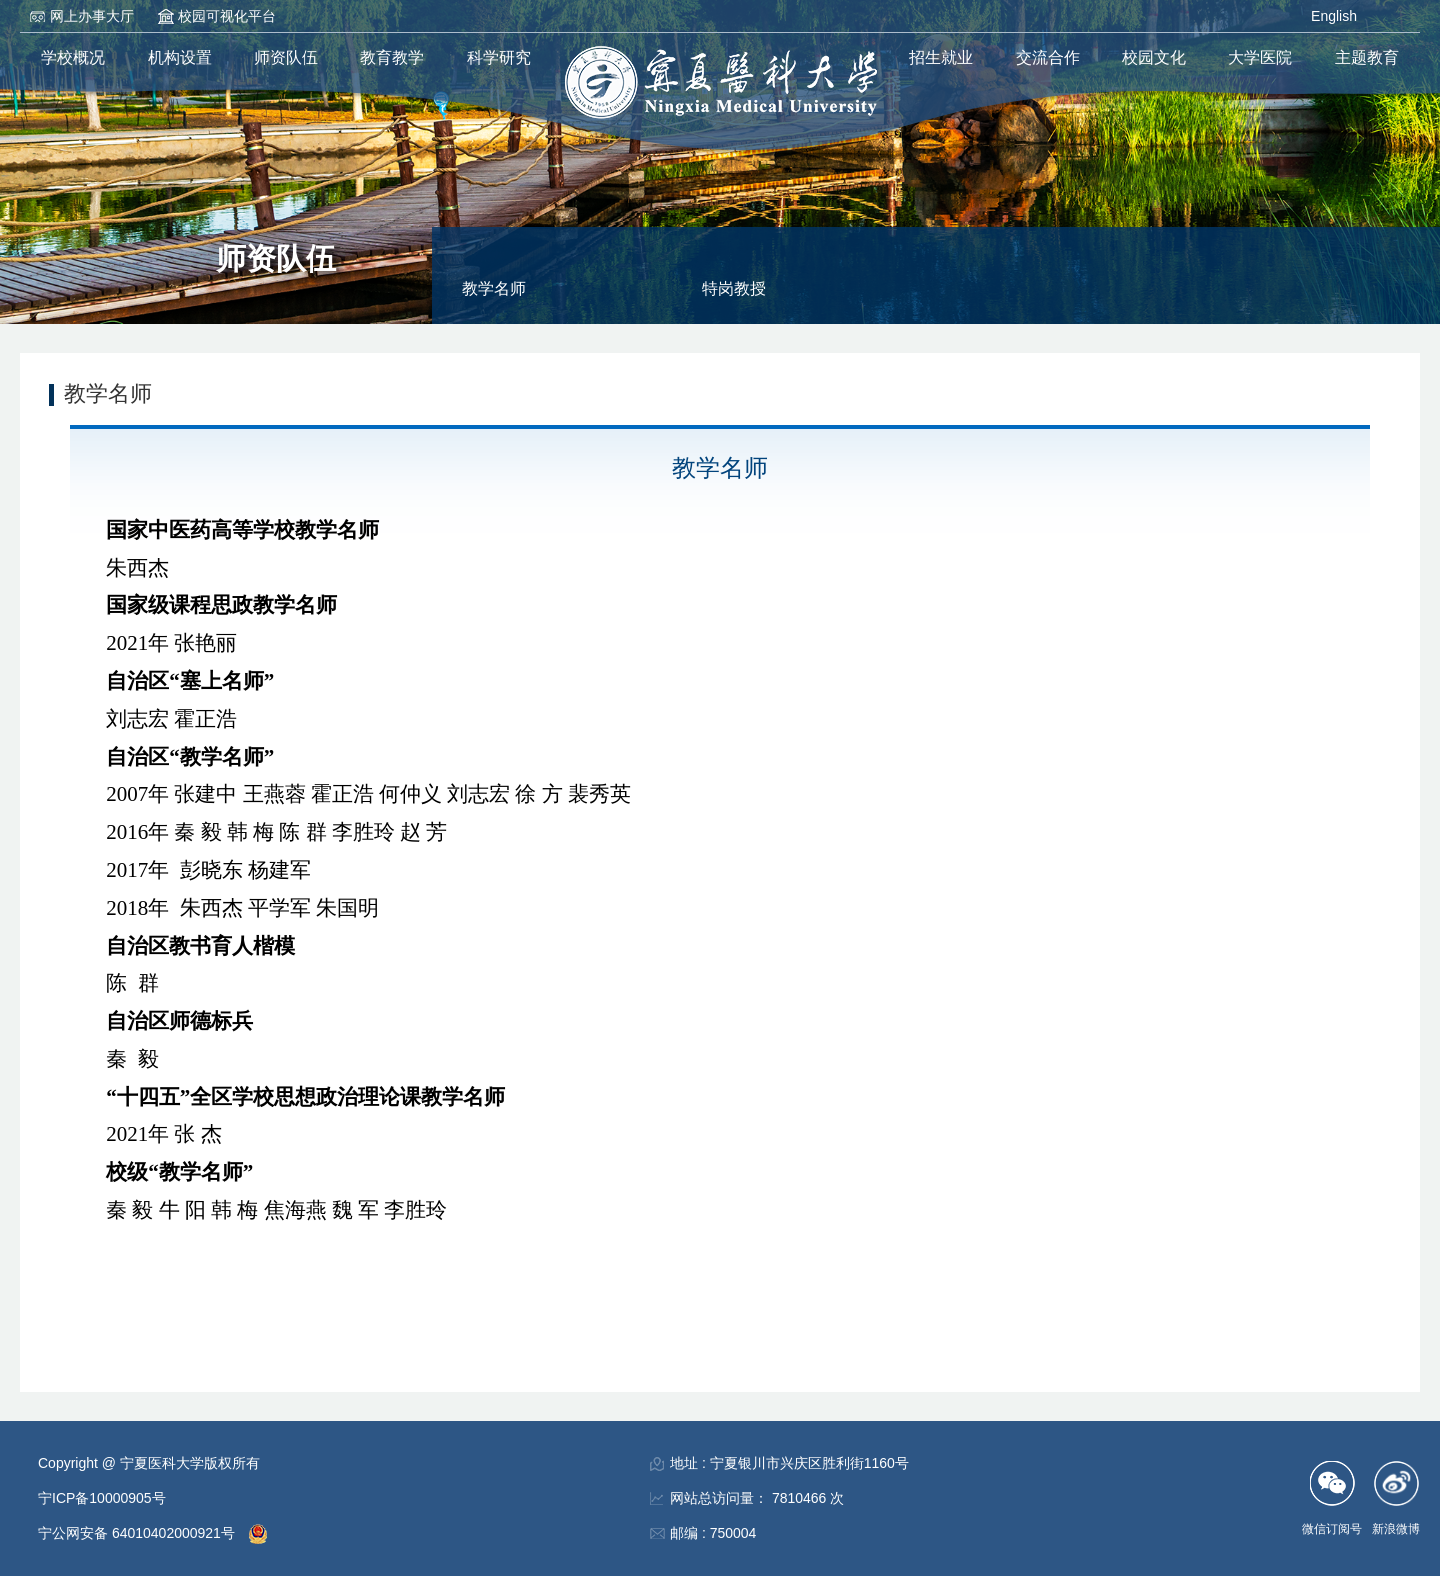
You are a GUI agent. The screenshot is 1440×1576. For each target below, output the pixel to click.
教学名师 (494, 288)
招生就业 (941, 57)
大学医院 (1260, 57)
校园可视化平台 (227, 16)
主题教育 (1367, 57)
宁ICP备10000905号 (102, 1498)
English (1334, 16)
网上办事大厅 (92, 16)
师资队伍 (286, 57)
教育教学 (392, 57)
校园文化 (1154, 57)
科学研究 (499, 57)
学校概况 (73, 57)
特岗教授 (734, 288)
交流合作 (1048, 57)
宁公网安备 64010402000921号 (138, 1533)
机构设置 (180, 57)
